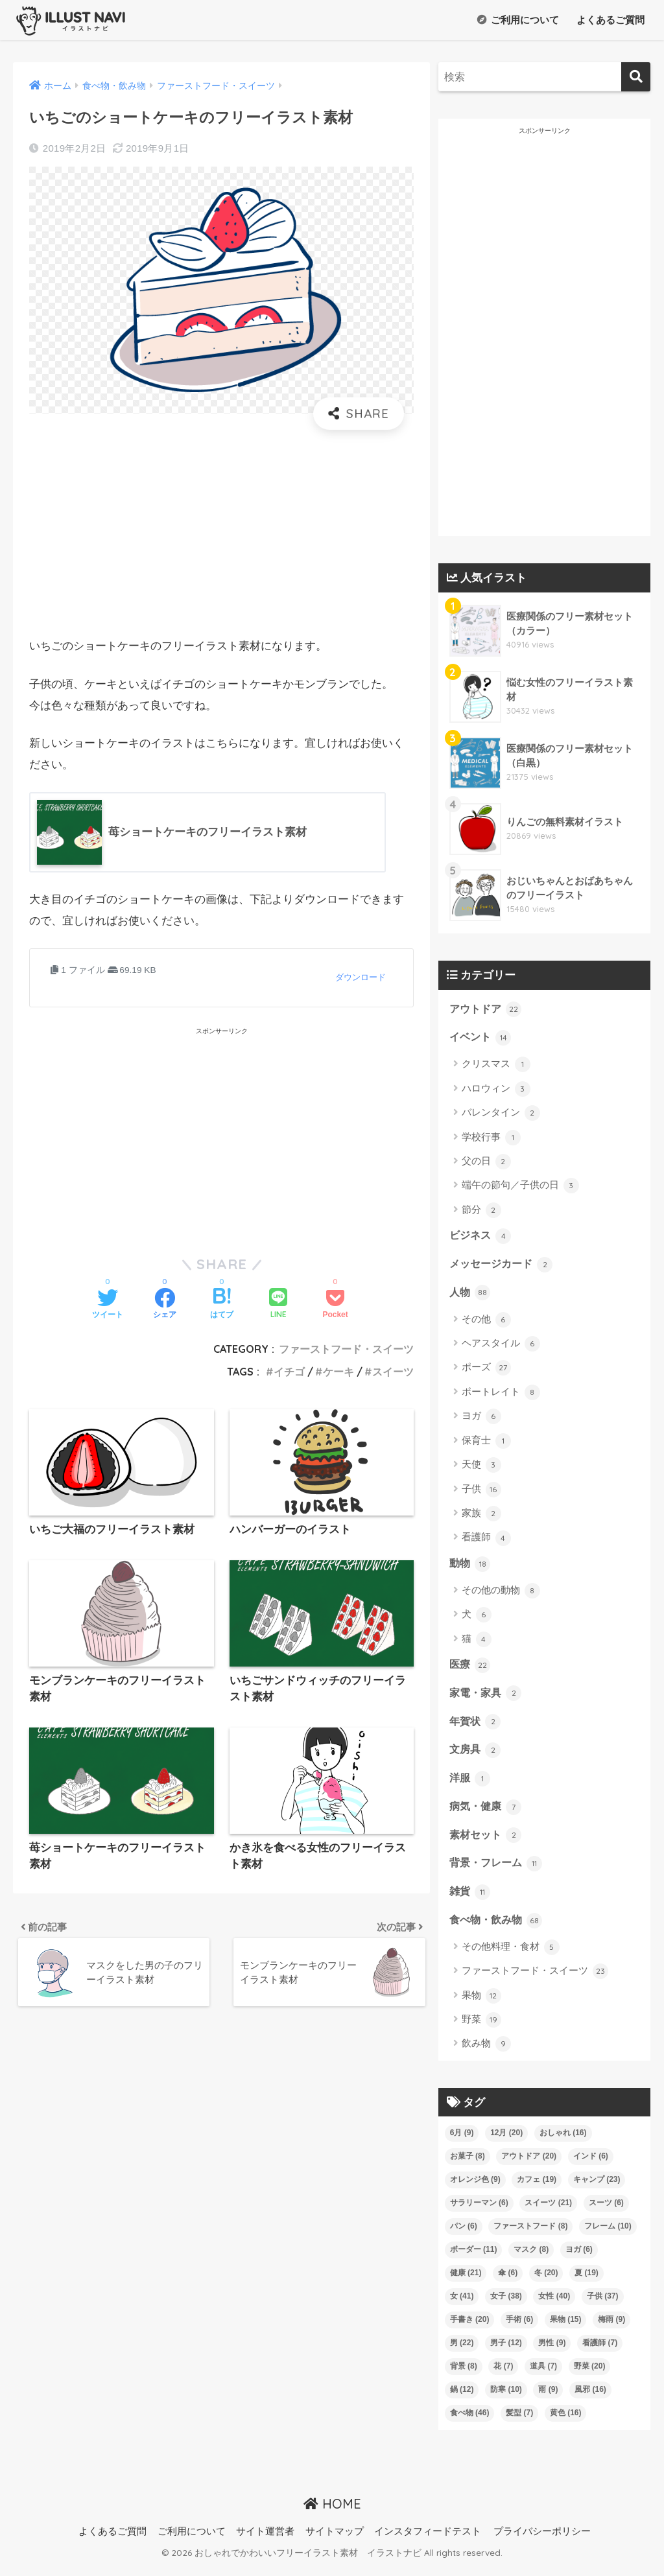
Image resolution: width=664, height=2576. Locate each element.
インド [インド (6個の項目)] (590, 2165)
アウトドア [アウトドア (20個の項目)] (528, 2165)
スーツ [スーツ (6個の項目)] (606, 2212)
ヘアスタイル (501, 1347)
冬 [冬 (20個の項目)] (546, 2282)
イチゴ (289, 1372)
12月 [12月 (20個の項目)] (506, 2142)
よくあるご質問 (608, 19)
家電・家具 (487, 1697)
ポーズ (486, 1371)
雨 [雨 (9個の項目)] (548, 2399)
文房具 (476, 1755)
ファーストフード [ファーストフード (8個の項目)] (530, 2235)
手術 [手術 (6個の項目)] (519, 2329)
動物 (470, 1567)
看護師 (486, 1541)
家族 (481, 1517)
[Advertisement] (221, 533)
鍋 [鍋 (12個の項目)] (462, 2399)
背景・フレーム (498, 1871)
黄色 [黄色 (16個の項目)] (566, 2422)
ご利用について (518, 19)
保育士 (486, 1443)
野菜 (481, 2029)
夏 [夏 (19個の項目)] (587, 2282)
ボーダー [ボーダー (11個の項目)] (473, 2259)
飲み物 (486, 2053)
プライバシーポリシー (542, 2541)
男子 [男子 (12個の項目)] (506, 2352)
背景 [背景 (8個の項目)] (463, 2375)
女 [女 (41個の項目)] (462, 2305)
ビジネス (481, 1237)
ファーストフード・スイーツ (346, 1349)
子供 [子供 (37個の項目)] (603, 2305)
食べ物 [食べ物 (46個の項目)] (470, 2422)
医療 (470, 1668)
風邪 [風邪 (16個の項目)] (590, 2399)
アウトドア (487, 1009)
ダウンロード (360, 978)
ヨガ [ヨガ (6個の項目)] (579, 2259)
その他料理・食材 (511, 1957)
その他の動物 (501, 1594)
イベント (481, 1038)
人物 (470, 1295)
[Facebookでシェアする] (164, 1304)
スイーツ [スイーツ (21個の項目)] (548, 2212)
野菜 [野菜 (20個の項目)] (590, 2375)
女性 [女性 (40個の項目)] (554, 2305)
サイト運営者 (265, 2541)
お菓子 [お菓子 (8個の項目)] (467, 2165)
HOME (332, 2513)
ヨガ (481, 1419)
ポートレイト (501, 1395)
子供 (481, 1492)
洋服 (470, 1784)
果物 (481, 2005)
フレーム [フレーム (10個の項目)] (608, 2235)
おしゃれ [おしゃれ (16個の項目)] (563, 2142)
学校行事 (491, 1138)
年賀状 (476, 1727)
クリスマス (496, 1065)
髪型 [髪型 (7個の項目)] (519, 2422)
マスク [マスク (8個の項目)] (531, 2259)
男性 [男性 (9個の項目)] (551, 2352)
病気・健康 (487, 1813)
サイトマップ (334, 2541)
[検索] (635, 76)
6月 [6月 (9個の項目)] (462, 2142)
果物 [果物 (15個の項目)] (566, 2329)
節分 (481, 1211)
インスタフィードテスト (427, 2541)
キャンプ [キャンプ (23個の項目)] (597, 2189)
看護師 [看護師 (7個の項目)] (599, 2352)
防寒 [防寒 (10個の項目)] (506, 2399)
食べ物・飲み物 (498, 1930)
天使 (481, 1468)
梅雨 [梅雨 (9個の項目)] (611, 2329)
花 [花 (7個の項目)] (503, 2375)
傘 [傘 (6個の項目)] (507, 2282)
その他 (486, 1322)
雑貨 (470, 1900)
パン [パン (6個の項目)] (463, 2235)
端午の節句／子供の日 (520, 1187)
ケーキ (338, 1372)
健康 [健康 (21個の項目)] (466, 2282)
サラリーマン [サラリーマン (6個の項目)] (479, 2212)
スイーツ (393, 1372)
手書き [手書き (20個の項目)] (470, 2329)
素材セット (487, 1842)
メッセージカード (503, 1266)
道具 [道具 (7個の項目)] (543, 2375)
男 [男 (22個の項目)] (462, 2352)
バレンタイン (501, 1114)
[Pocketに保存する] (335, 1304)
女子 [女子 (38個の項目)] (506, 2305)
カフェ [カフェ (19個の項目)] (536, 2189)
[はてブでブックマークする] (221, 1304)
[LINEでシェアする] (278, 1305)
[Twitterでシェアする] (107, 1304)
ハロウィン (496, 1090)
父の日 (486, 1163)
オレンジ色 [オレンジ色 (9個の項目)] (475, 2189)
